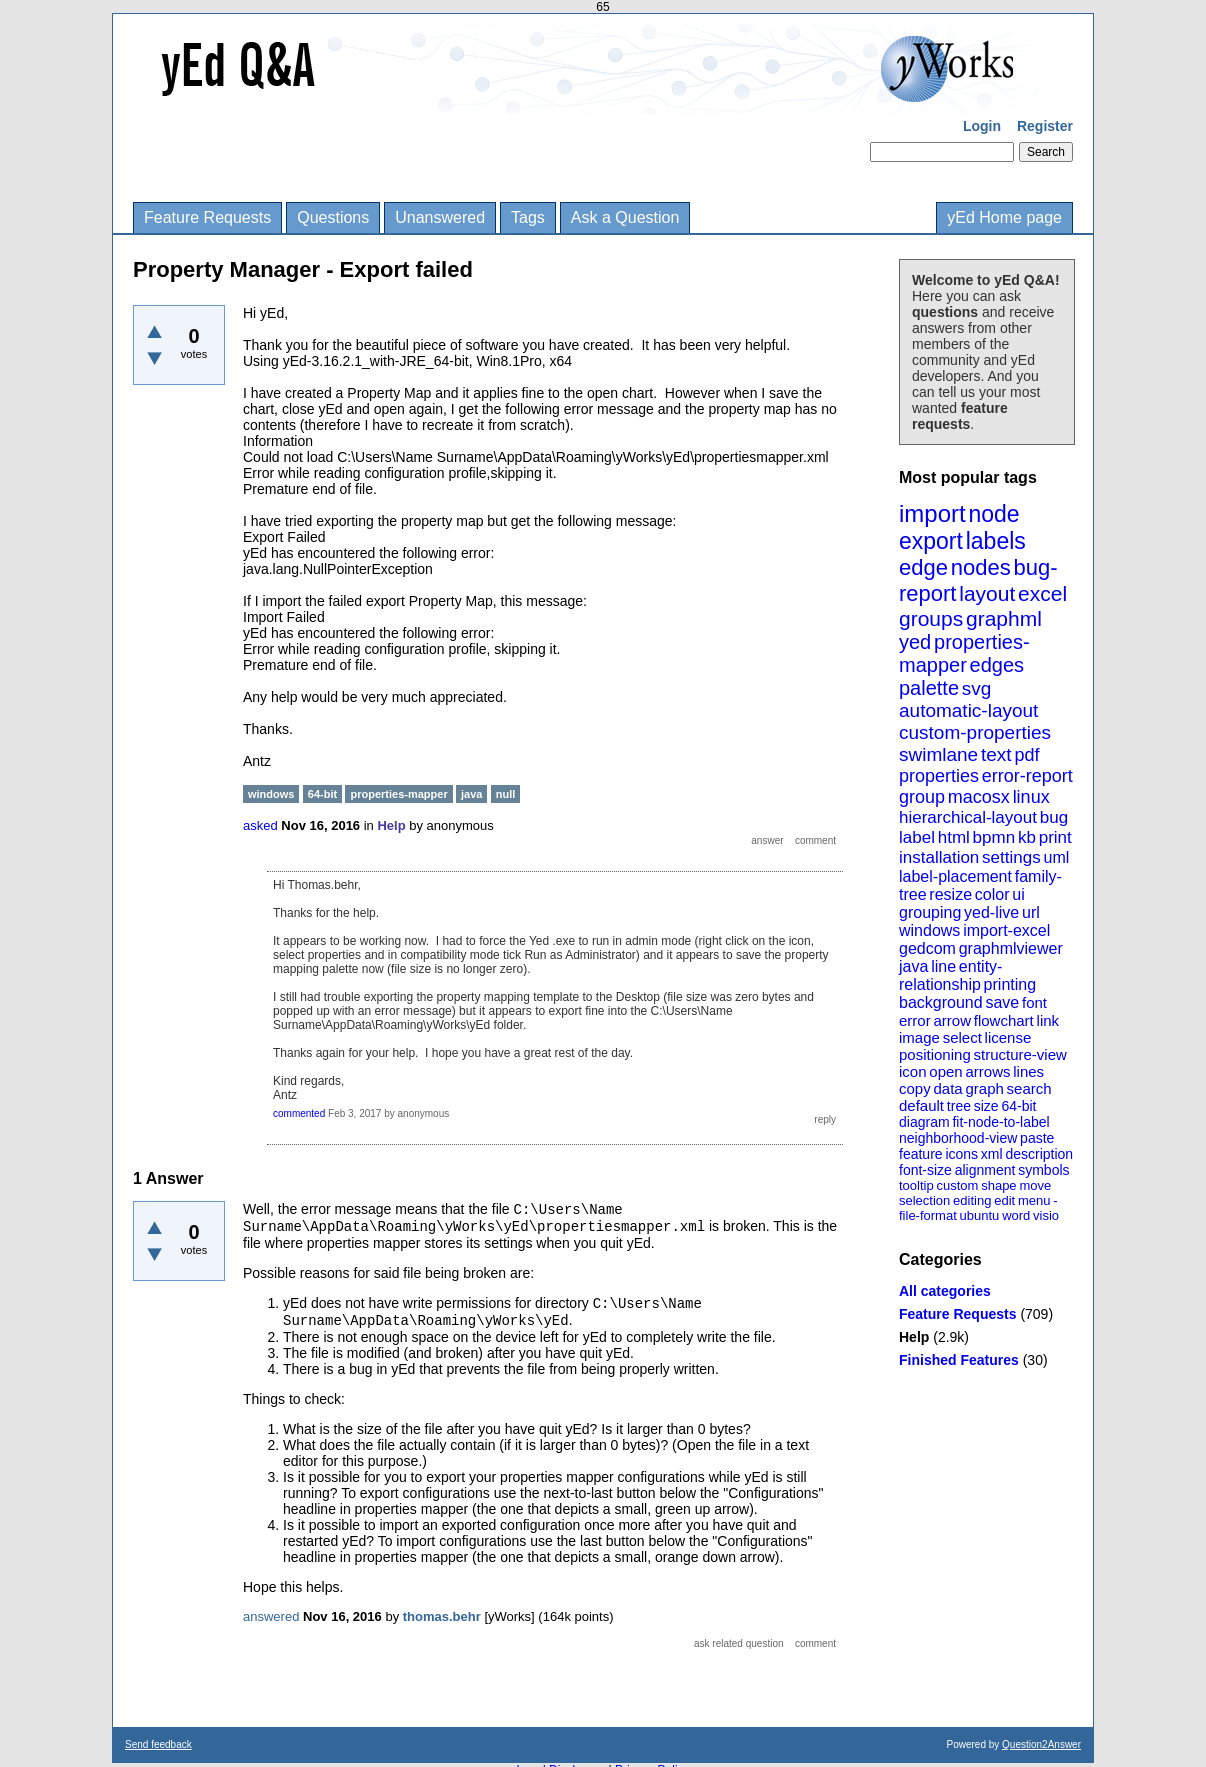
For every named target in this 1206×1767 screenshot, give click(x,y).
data (947, 1088)
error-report (1027, 776)
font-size (925, 1170)
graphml (1004, 618)
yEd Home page (1004, 217)
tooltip (916, 1185)
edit (1004, 1200)
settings (1011, 857)
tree (959, 1106)
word (1016, 1215)
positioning (935, 1054)
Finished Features (959, 1360)
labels (996, 541)
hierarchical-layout (968, 817)
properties (939, 776)
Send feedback (158, 1744)
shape (998, 1185)
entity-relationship (950, 975)
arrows (987, 1071)
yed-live (991, 912)
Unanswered (440, 217)
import (932, 513)
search (1029, 1088)
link (1048, 1020)
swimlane (938, 754)
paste (1037, 1138)
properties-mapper (964, 653)
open (945, 1071)
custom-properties (975, 732)
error (915, 1020)
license (1008, 1037)
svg (977, 688)
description (1039, 1154)
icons (961, 1154)
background (941, 1002)
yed (915, 642)
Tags (528, 217)
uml (1056, 857)
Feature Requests (207, 217)
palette (929, 688)
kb (1027, 837)
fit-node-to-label (1000, 1122)
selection (924, 1200)
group (922, 797)
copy (915, 1088)
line (943, 966)
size (986, 1106)
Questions (333, 217)
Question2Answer (1041, 1744)
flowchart (1004, 1020)
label (917, 837)
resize (950, 894)
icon (913, 1071)
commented (299, 1113)
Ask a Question (625, 217)
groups (931, 618)
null (506, 794)
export (931, 541)
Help (914, 1337)
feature (921, 1154)
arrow (952, 1020)
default (921, 1105)
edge (923, 567)
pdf (1026, 755)
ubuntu (980, 1215)
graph (984, 1088)
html (954, 837)
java (913, 966)
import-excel (1006, 930)
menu (1034, 1200)
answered (271, 1616)
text (996, 754)
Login (982, 126)
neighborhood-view (958, 1138)
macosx (979, 797)
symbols (1043, 1170)
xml (992, 1154)
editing (972, 1200)
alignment (985, 1170)
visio (1046, 1215)
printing (1010, 984)
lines (1028, 1071)
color (992, 894)
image (919, 1037)
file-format (928, 1215)
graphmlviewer (1011, 948)
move (1035, 1185)
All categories (945, 1291)
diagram (924, 1122)
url (1031, 912)
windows (929, 930)
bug (1054, 817)
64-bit (1018, 1106)
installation (939, 857)
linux (1031, 797)
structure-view (1020, 1054)
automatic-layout (968, 710)
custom (957, 1185)
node (993, 514)
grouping (930, 912)
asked (260, 825)
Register (1045, 126)
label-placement (955, 876)
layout (987, 593)
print (1055, 837)
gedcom (927, 948)
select (962, 1037)
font (1034, 1002)
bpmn (994, 837)
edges (997, 665)
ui (1018, 894)
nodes (981, 567)
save (1002, 1002)
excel (1042, 593)
